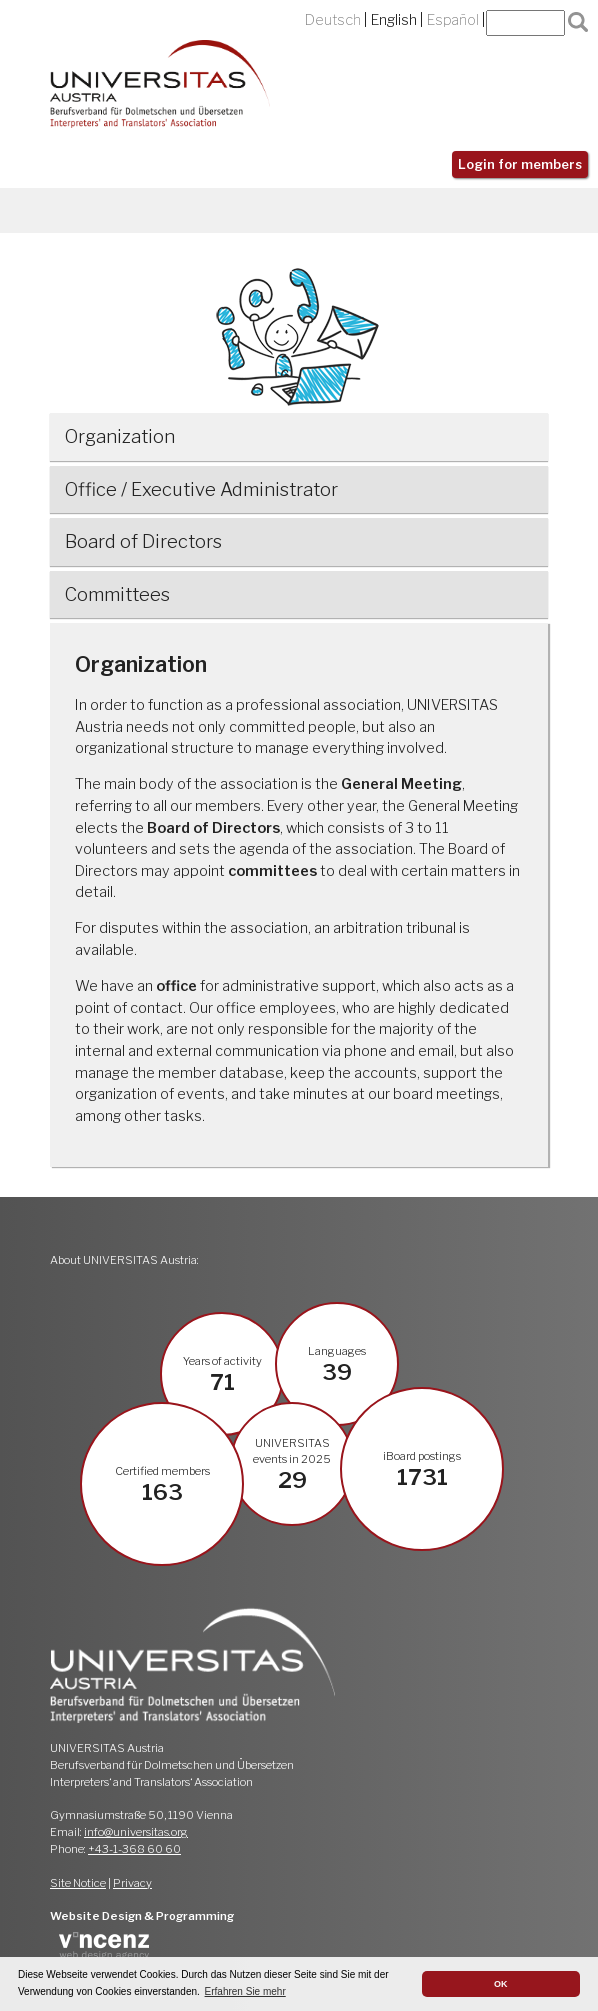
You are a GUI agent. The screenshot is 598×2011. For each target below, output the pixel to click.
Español (453, 20)
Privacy (132, 1883)
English (394, 20)
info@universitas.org (136, 1832)
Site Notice (78, 1883)
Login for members (520, 164)
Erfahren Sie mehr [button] (245, 1991)
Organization (120, 436)
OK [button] (501, 1984)
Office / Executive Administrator (201, 489)
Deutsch (333, 20)
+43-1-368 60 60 (134, 1849)
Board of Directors (143, 541)
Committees (117, 594)
